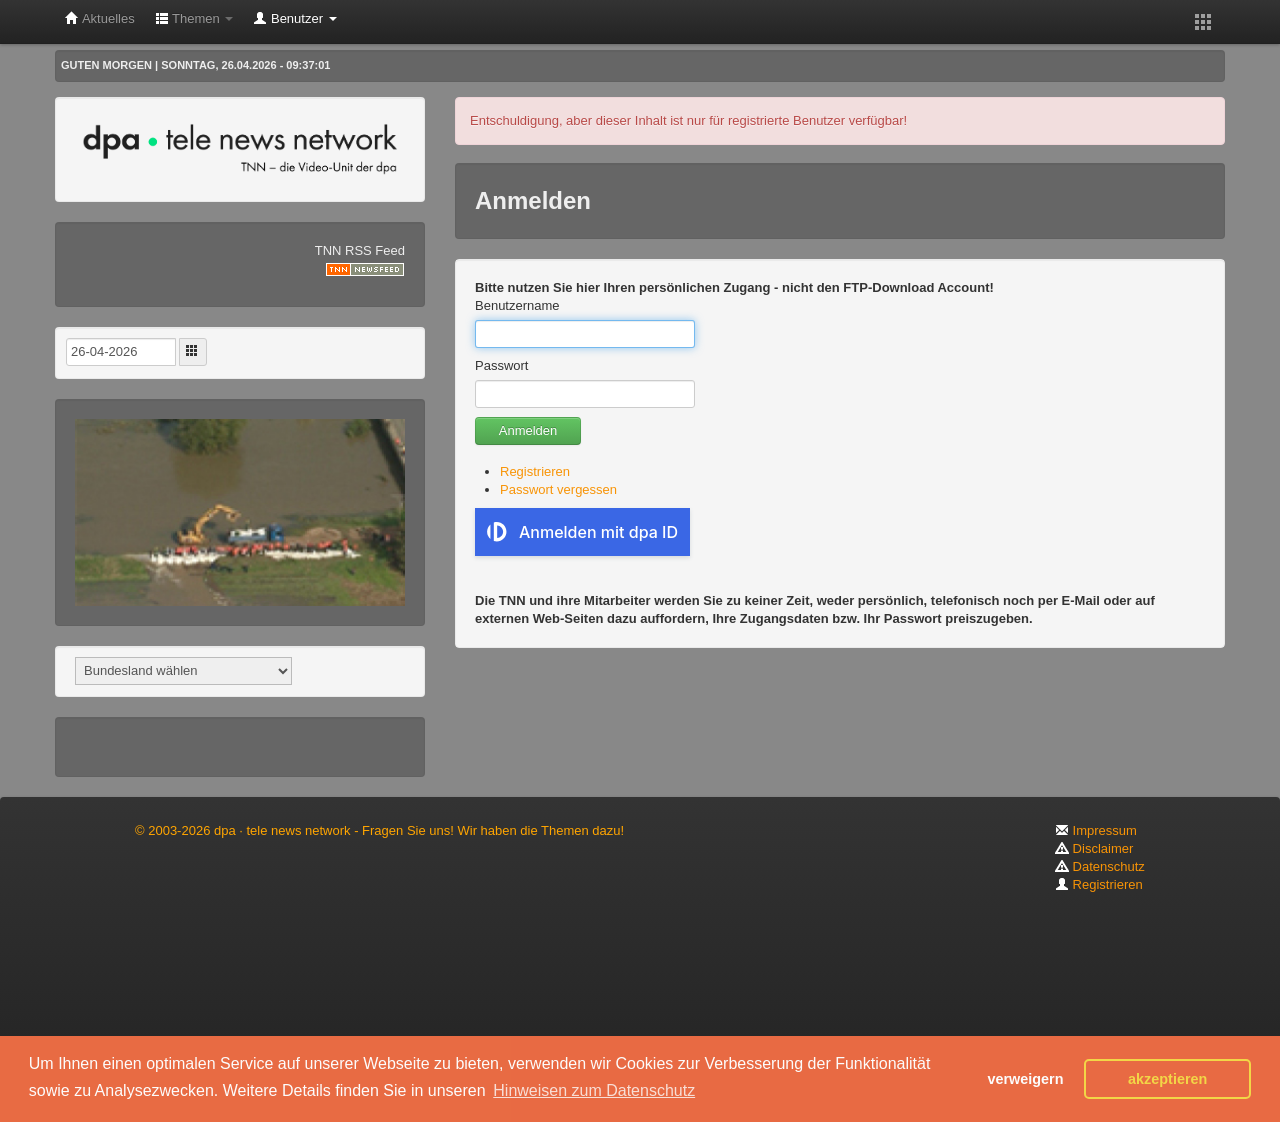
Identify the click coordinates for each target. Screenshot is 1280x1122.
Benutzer (294, 18)
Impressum (1096, 830)
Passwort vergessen (558, 489)
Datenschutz (1100, 866)
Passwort (501, 365)
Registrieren (535, 471)
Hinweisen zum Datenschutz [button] (594, 1090)
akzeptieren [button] (1167, 1079)
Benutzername (517, 305)
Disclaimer (1094, 848)
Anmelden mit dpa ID (582, 532)
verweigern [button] (1025, 1079)
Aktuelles (100, 18)
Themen (194, 18)
